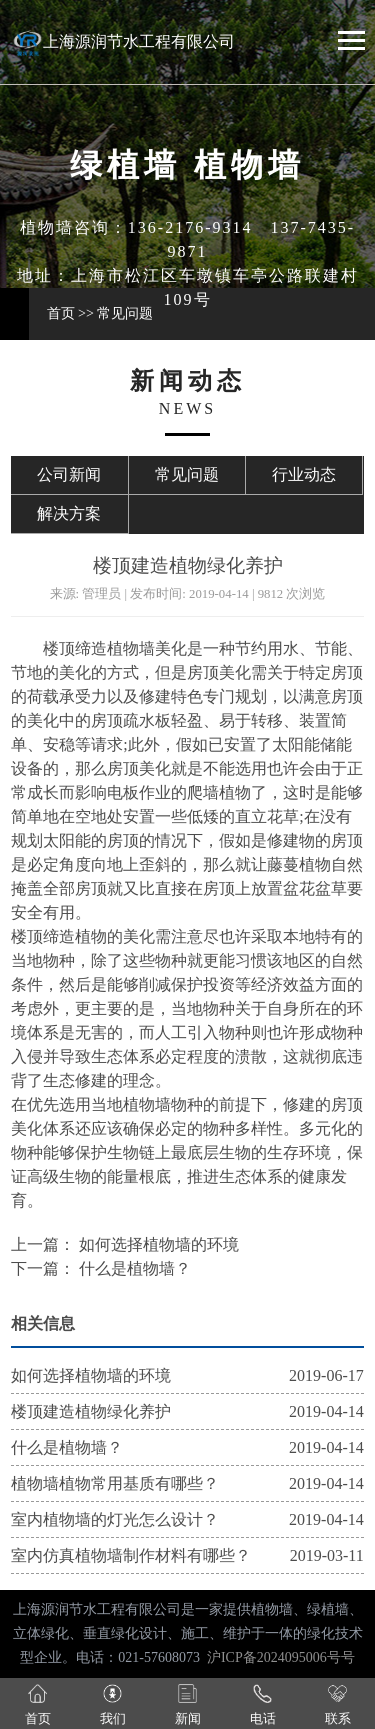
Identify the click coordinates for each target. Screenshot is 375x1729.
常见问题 (125, 313)
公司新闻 (69, 474)
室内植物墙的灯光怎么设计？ (115, 1519)
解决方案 (69, 513)
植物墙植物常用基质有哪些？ (115, 1483)
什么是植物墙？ (133, 1268)
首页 (61, 313)
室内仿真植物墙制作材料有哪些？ (131, 1555)
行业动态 (304, 474)
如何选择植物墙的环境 (157, 1244)
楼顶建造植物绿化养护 (91, 1411)
